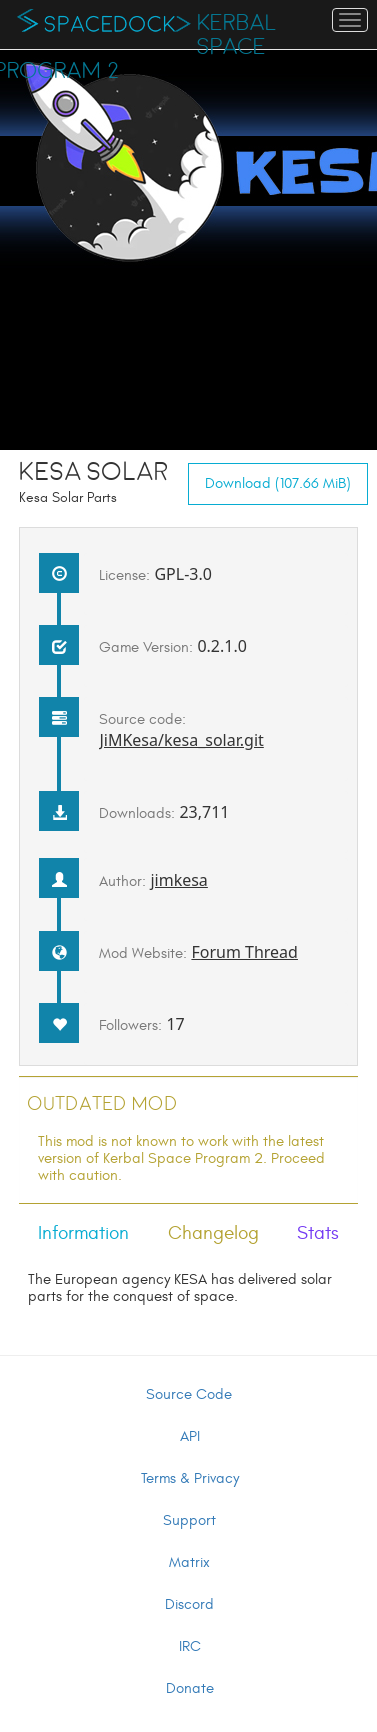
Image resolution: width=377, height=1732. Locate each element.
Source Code (189, 1394)
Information (83, 1233)
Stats (318, 1233)
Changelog (213, 1233)
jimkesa (178, 880)
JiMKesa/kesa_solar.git (181, 740)
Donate (190, 1688)
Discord (189, 1604)
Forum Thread (244, 952)
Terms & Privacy (190, 1478)
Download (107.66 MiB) (278, 483)
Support (189, 1520)
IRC (190, 1646)
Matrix (189, 1562)
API (190, 1436)
